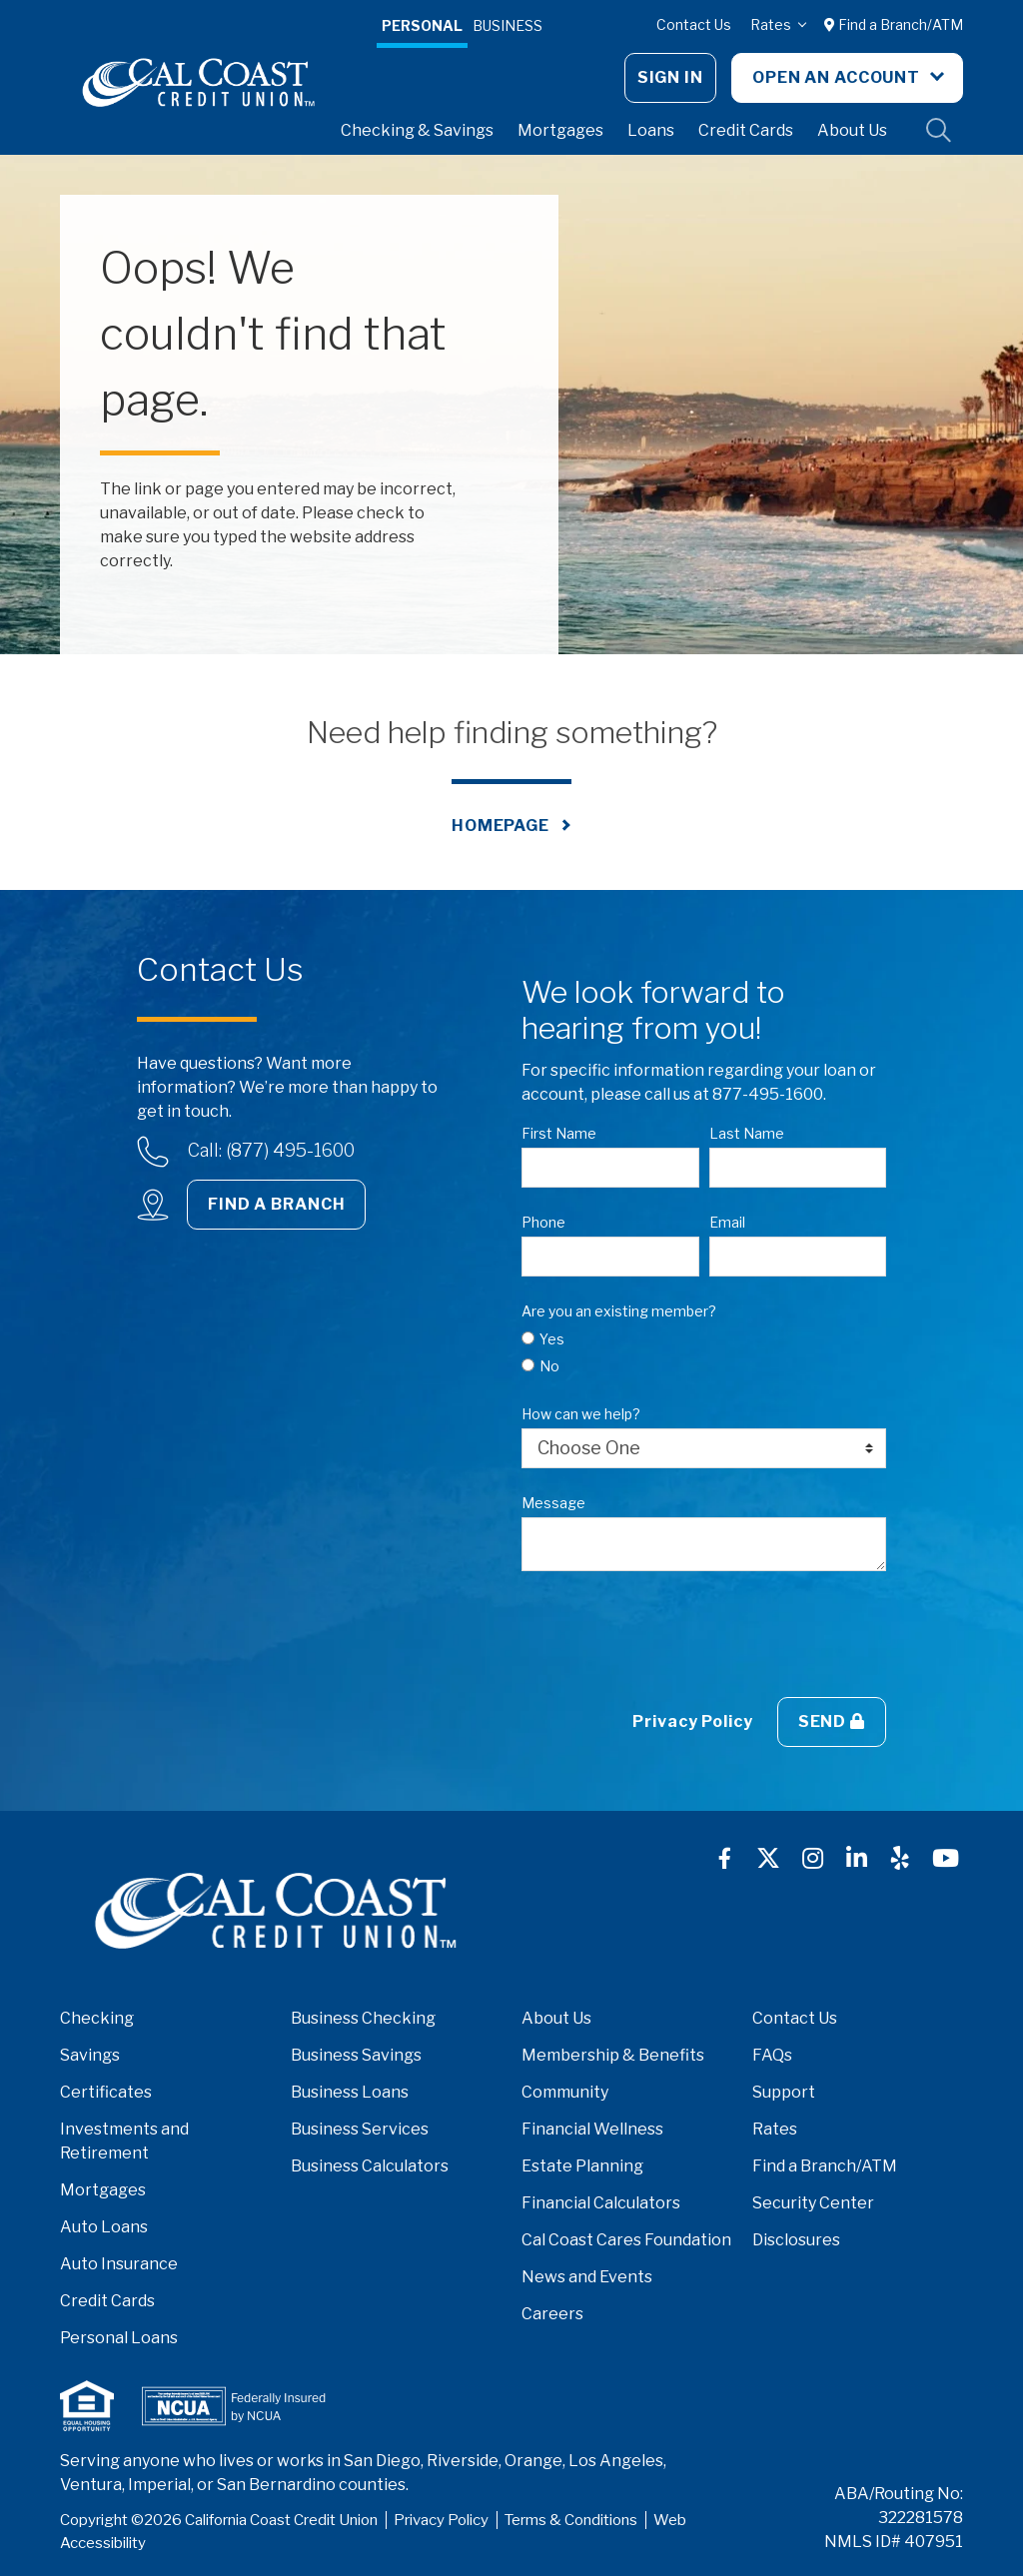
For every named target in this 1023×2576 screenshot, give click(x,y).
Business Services (360, 2129)
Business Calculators (370, 2165)
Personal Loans (119, 2337)
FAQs (772, 2055)
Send (831, 1721)
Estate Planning (582, 2165)
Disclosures (796, 2239)
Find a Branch (276, 1204)
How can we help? (580, 1413)
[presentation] (673, 1634)
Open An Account (838, 77)
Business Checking (363, 2018)
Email (727, 1222)
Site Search (939, 131)
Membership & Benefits (612, 2055)
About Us (852, 130)
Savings (90, 2055)
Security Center (813, 2202)
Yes (551, 1338)
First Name (558, 1133)
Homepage (500, 825)
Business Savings (356, 2055)
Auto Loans (104, 2226)
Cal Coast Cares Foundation (626, 2239)
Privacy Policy (692, 1721)
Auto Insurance (119, 2263)
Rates (772, 24)
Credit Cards (745, 130)
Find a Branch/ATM (893, 24)
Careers (552, 2313)
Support (783, 2092)
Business (507, 25)
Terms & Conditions (571, 2520)
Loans (650, 130)
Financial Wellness (592, 2129)
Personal (422, 25)
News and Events (586, 2276)
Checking (97, 2018)
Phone (543, 1222)
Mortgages (560, 130)
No (549, 1365)
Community (564, 2092)
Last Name (746, 1133)
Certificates (106, 2092)
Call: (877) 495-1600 (271, 1150)
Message (553, 1502)
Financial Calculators (600, 2202)
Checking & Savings (417, 130)
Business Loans (350, 2092)
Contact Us (693, 24)
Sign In (670, 77)
